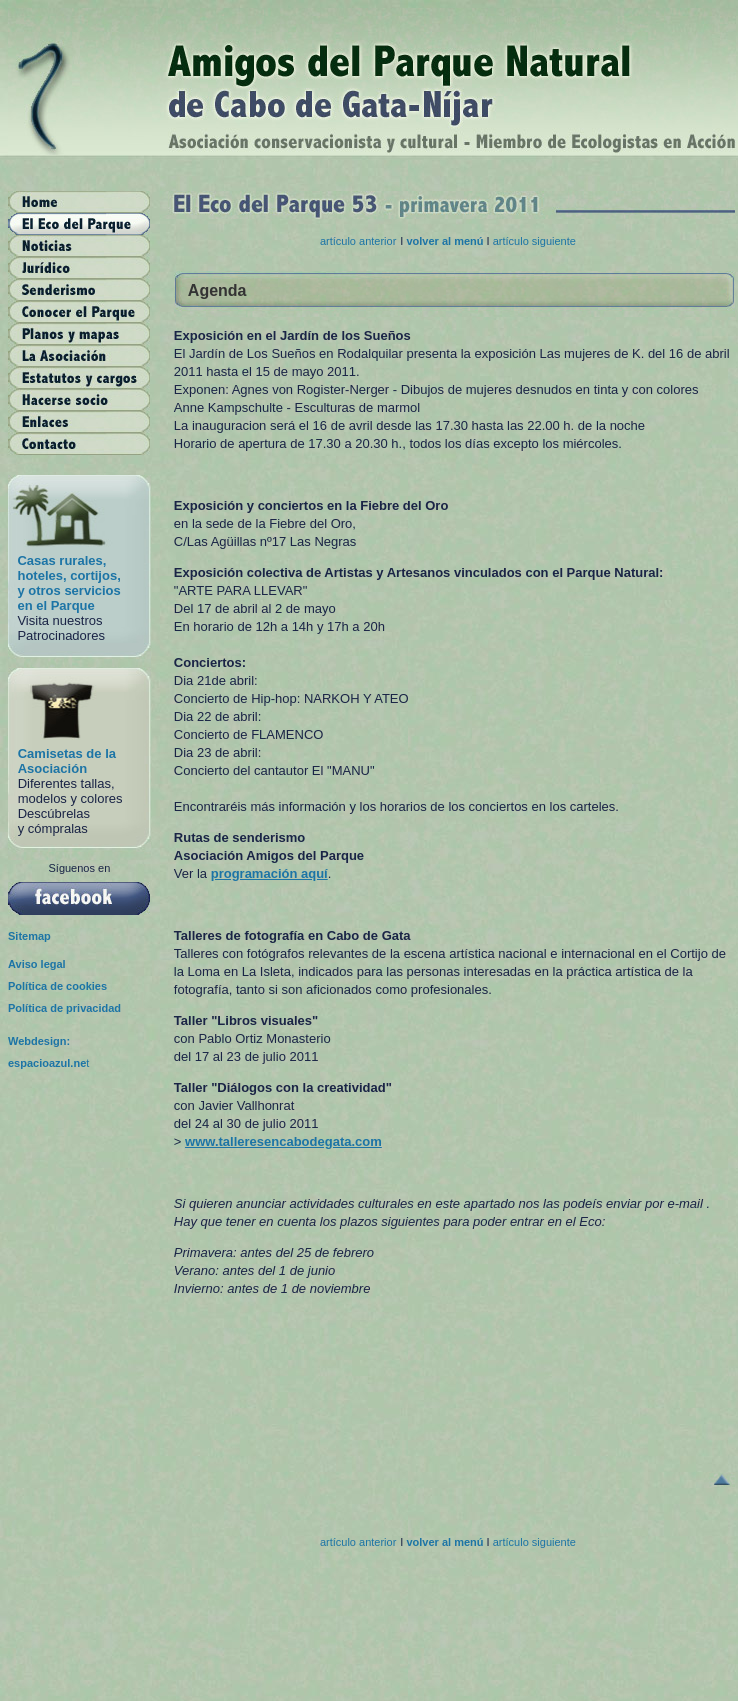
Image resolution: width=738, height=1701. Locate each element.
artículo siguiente (534, 241)
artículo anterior (358, 241)
